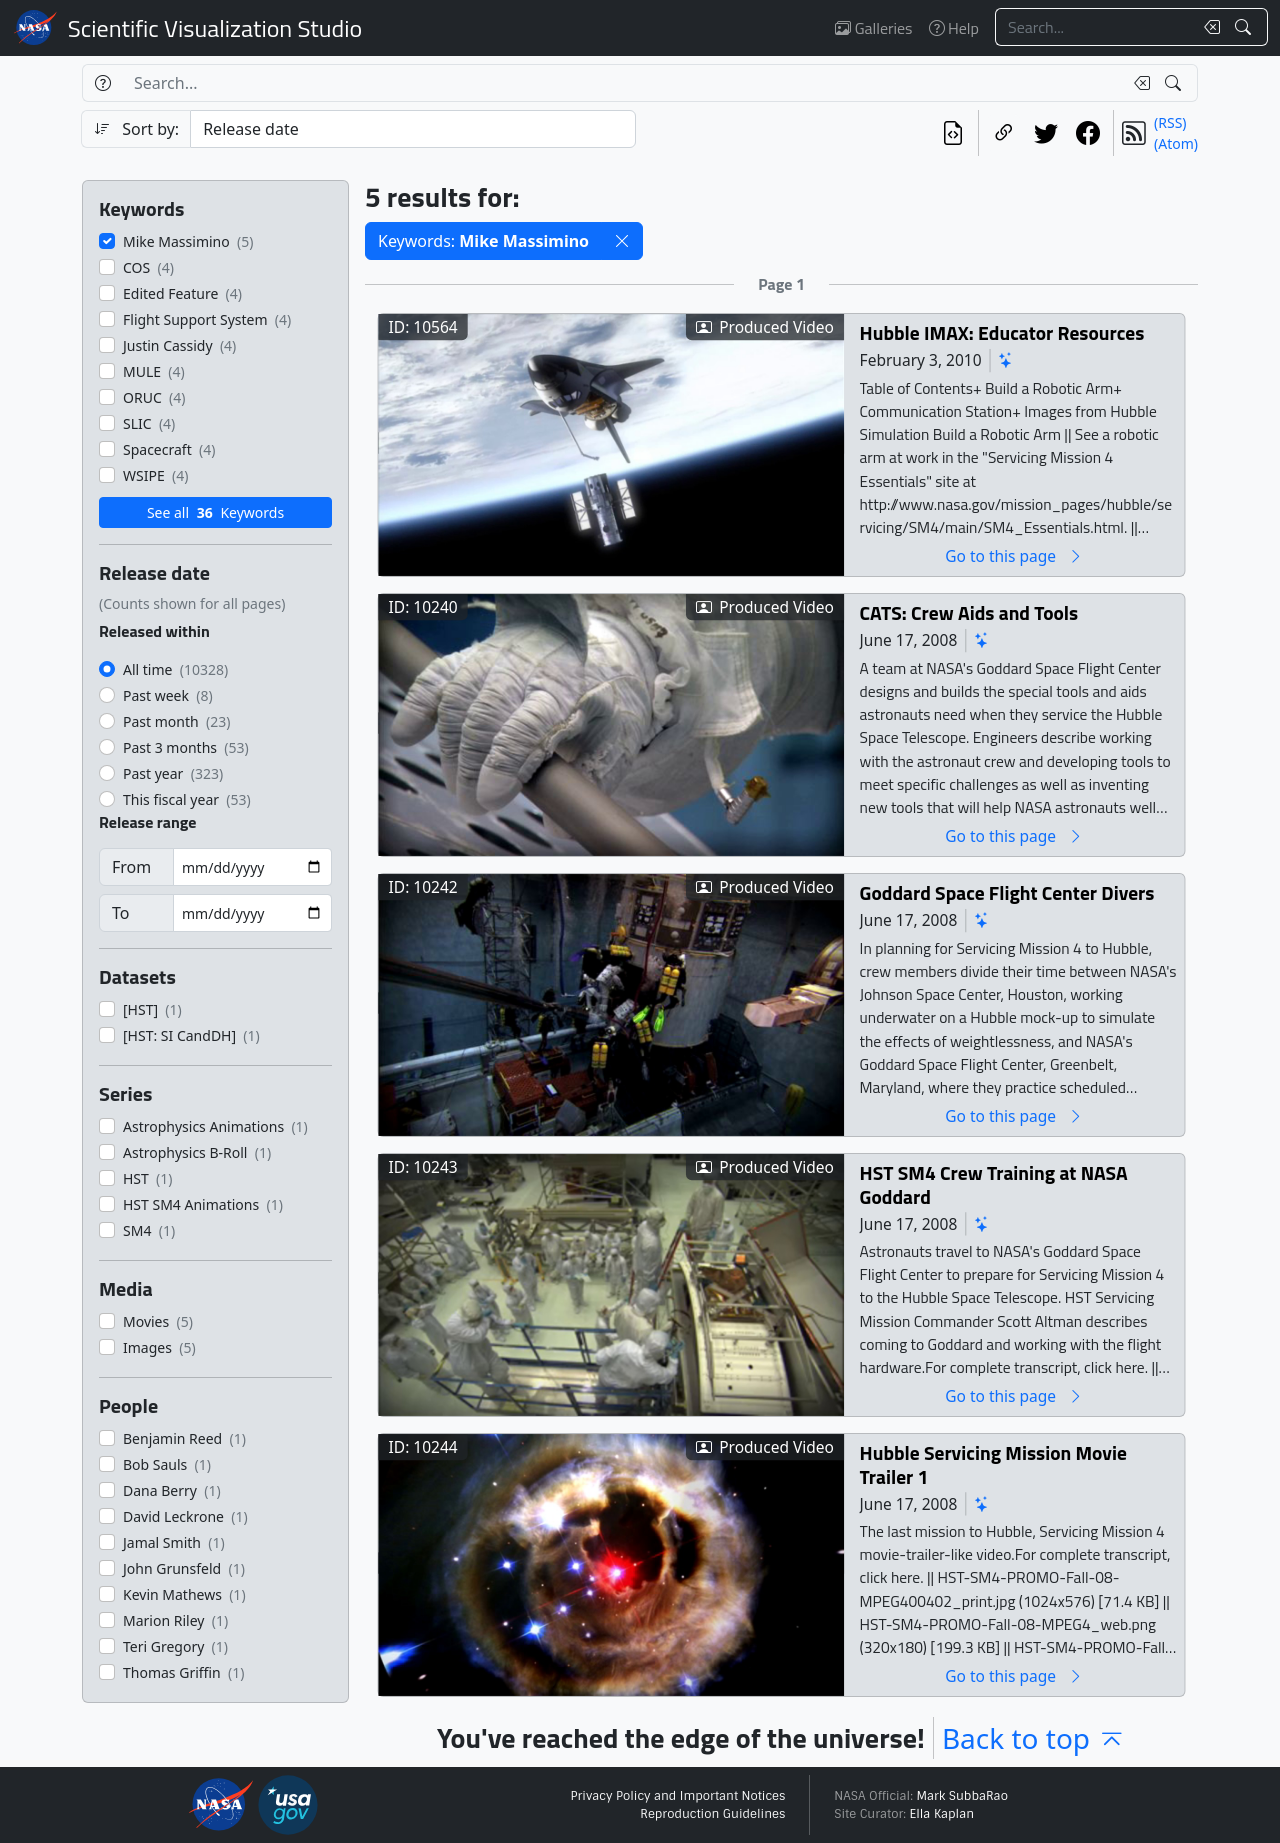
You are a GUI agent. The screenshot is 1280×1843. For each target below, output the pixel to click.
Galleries (873, 28)
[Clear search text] (1208, 27)
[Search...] (1094, 27)
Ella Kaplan (942, 1814)
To (120, 913)
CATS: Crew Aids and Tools (969, 612)
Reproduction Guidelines (712, 1814)
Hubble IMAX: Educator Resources (1002, 332)
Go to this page (1014, 555)
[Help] (102, 83)
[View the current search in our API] (953, 133)
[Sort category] (413, 129)
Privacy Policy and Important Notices (677, 1796)
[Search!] (1245, 27)
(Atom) (1176, 143)
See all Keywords (215, 512)
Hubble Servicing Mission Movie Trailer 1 (993, 1464)
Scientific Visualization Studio (215, 28)
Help (954, 28)
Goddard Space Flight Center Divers (1007, 892)
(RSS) (1170, 122)
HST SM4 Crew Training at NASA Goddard (994, 1184)
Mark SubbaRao (962, 1796)
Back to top (1034, 1738)
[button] (622, 241)
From (131, 867)
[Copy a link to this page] (1004, 133)
